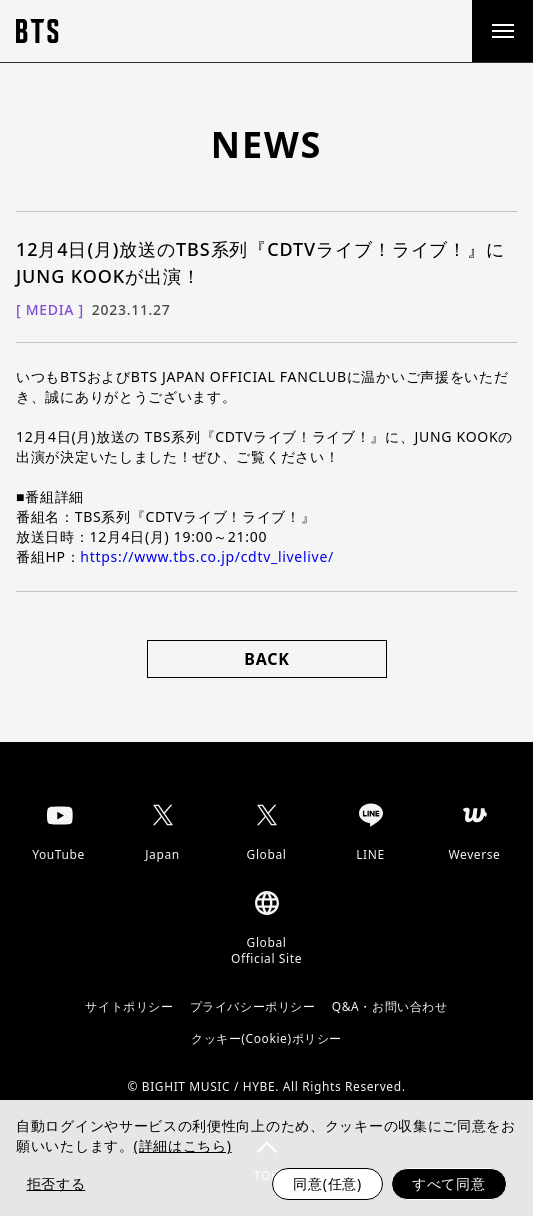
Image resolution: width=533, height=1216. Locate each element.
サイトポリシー (129, 1007)
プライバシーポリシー (253, 1007)
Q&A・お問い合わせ (390, 1007)
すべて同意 (449, 1183)
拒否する (56, 1183)
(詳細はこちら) (183, 1145)
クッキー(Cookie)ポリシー (266, 1039)
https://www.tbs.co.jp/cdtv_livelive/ (207, 556)
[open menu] (502, 31)
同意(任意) (327, 1183)
